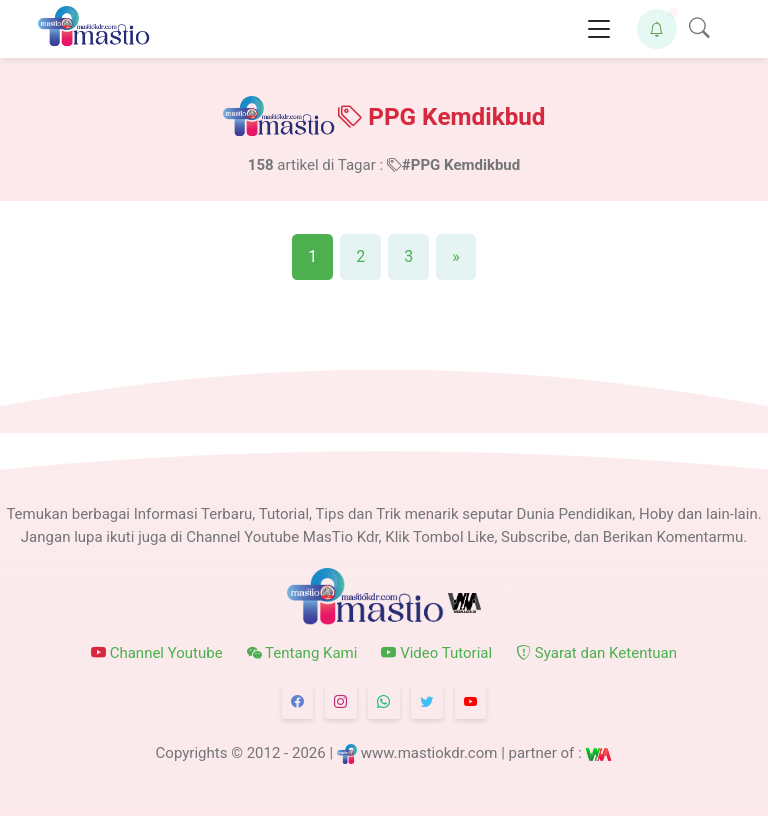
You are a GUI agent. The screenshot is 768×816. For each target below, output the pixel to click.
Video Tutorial (436, 653)
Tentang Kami (302, 653)
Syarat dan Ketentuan (596, 653)
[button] (657, 29)
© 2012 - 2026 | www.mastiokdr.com (364, 754)
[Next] (456, 257)
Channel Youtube (157, 653)
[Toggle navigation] (599, 29)
